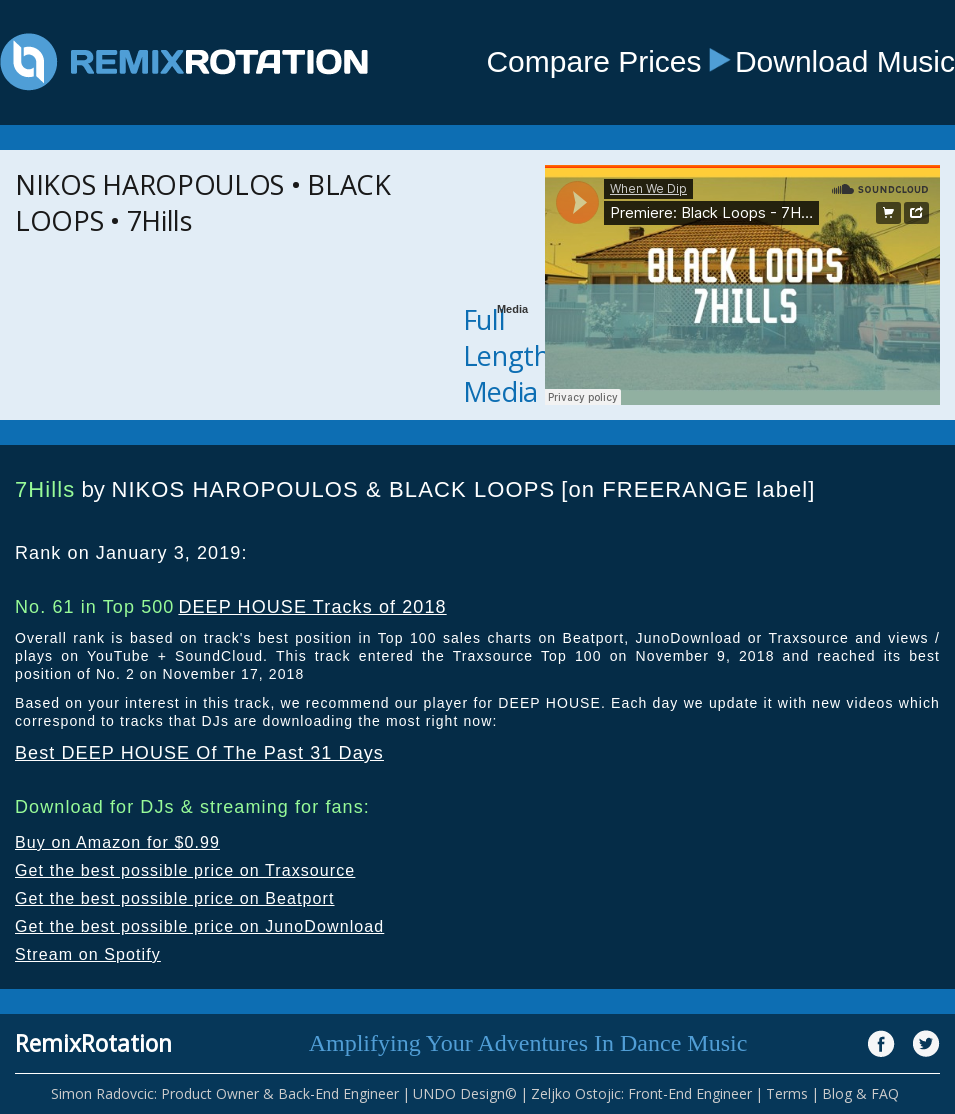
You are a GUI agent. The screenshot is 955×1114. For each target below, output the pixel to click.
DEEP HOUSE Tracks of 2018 (312, 607)
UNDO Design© (465, 1093)
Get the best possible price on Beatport (175, 898)
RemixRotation (93, 1043)
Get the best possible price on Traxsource (185, 870)
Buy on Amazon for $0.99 (117, 842)
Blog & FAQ (860, 1093)
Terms (787, 1093)
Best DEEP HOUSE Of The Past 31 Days (199, 753)
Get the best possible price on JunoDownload (199, 926)
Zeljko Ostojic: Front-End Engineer (641, 1093)
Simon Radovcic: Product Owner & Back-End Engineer (225, 1093)
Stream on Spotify (88, 954)
